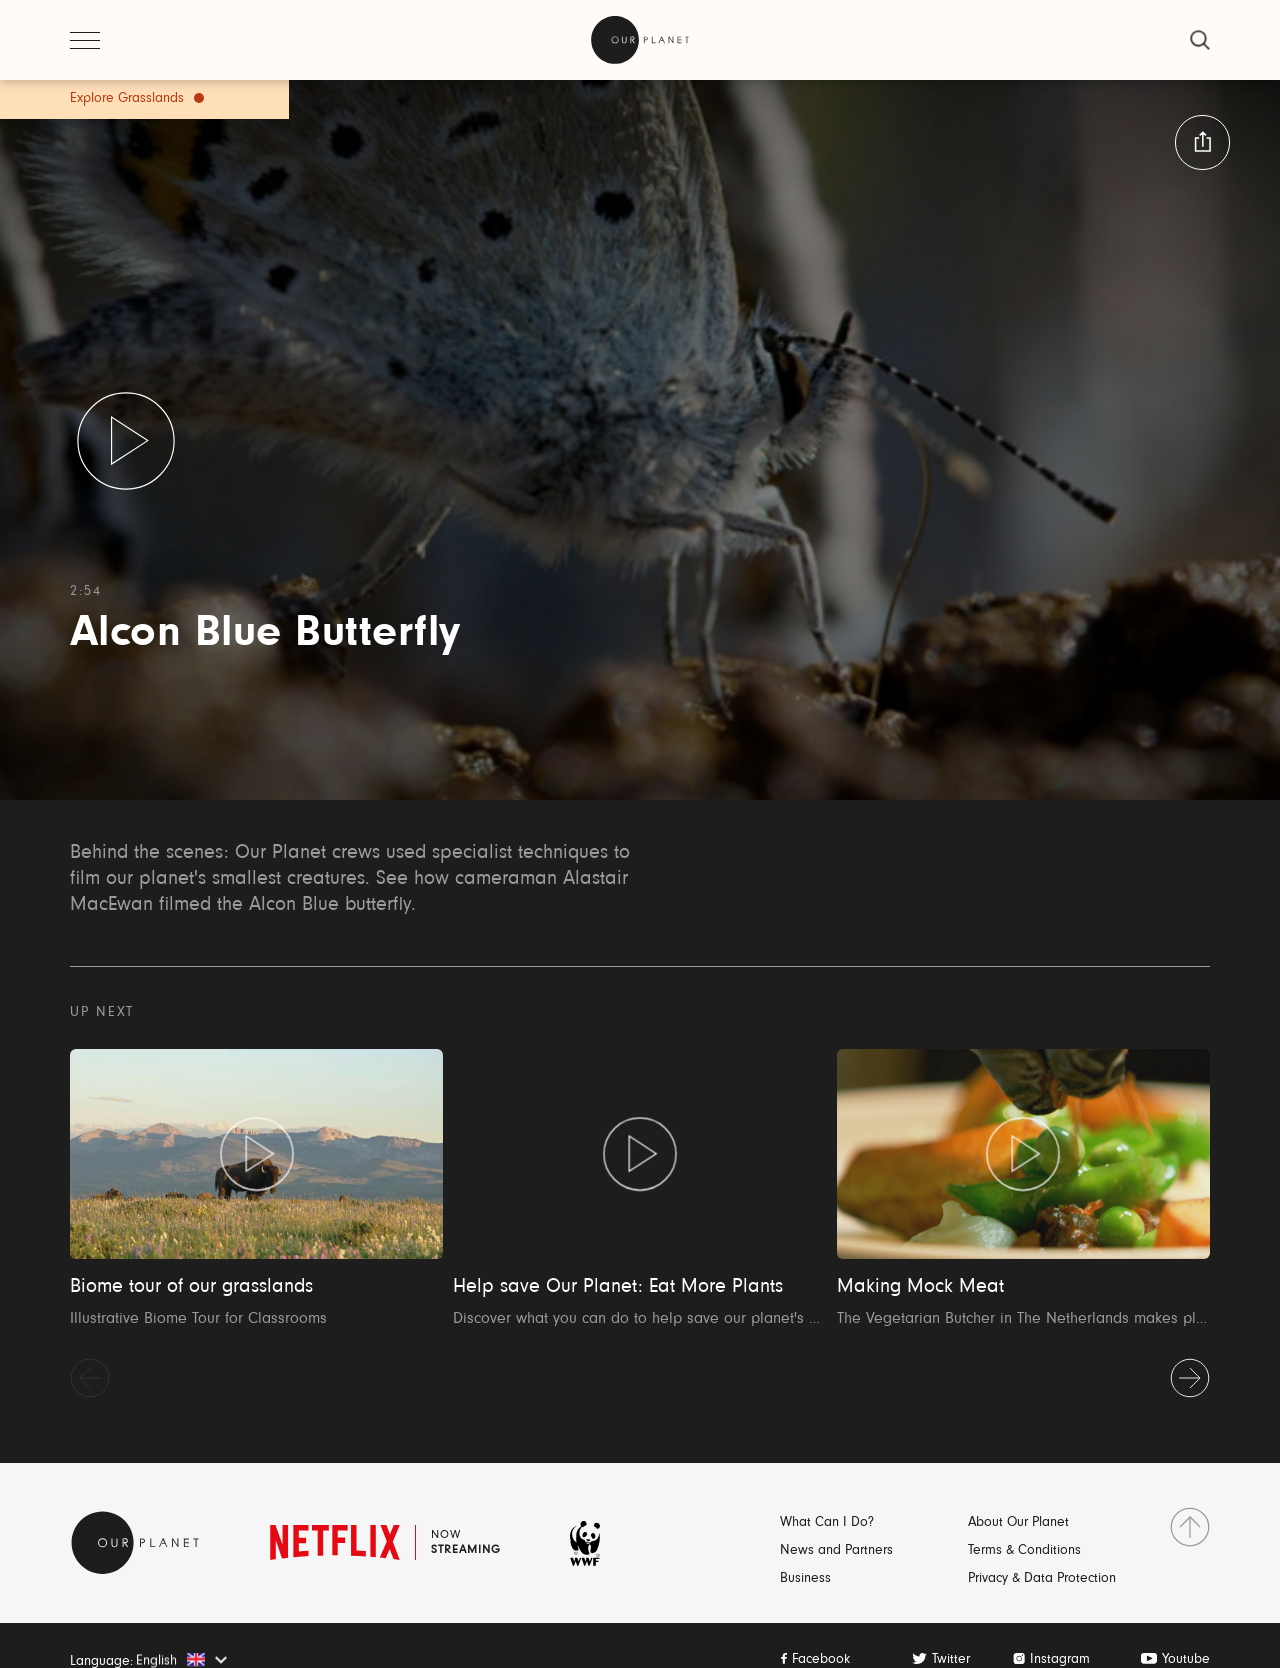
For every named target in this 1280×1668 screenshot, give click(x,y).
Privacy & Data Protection (1042, 1579)
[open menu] (85, 40)
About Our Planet (1018, 1523)
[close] (1200, 40)
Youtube (1186, 1660)
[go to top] (1190, 1527)
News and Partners (836, 1551)
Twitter (951, 1660)
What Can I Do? (827, 1523)
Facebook (821, 1660)
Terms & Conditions (1024, 1551)
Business (805, 1579)
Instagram (1060, 1660)
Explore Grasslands (127, 99)
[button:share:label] (1202, 142)
